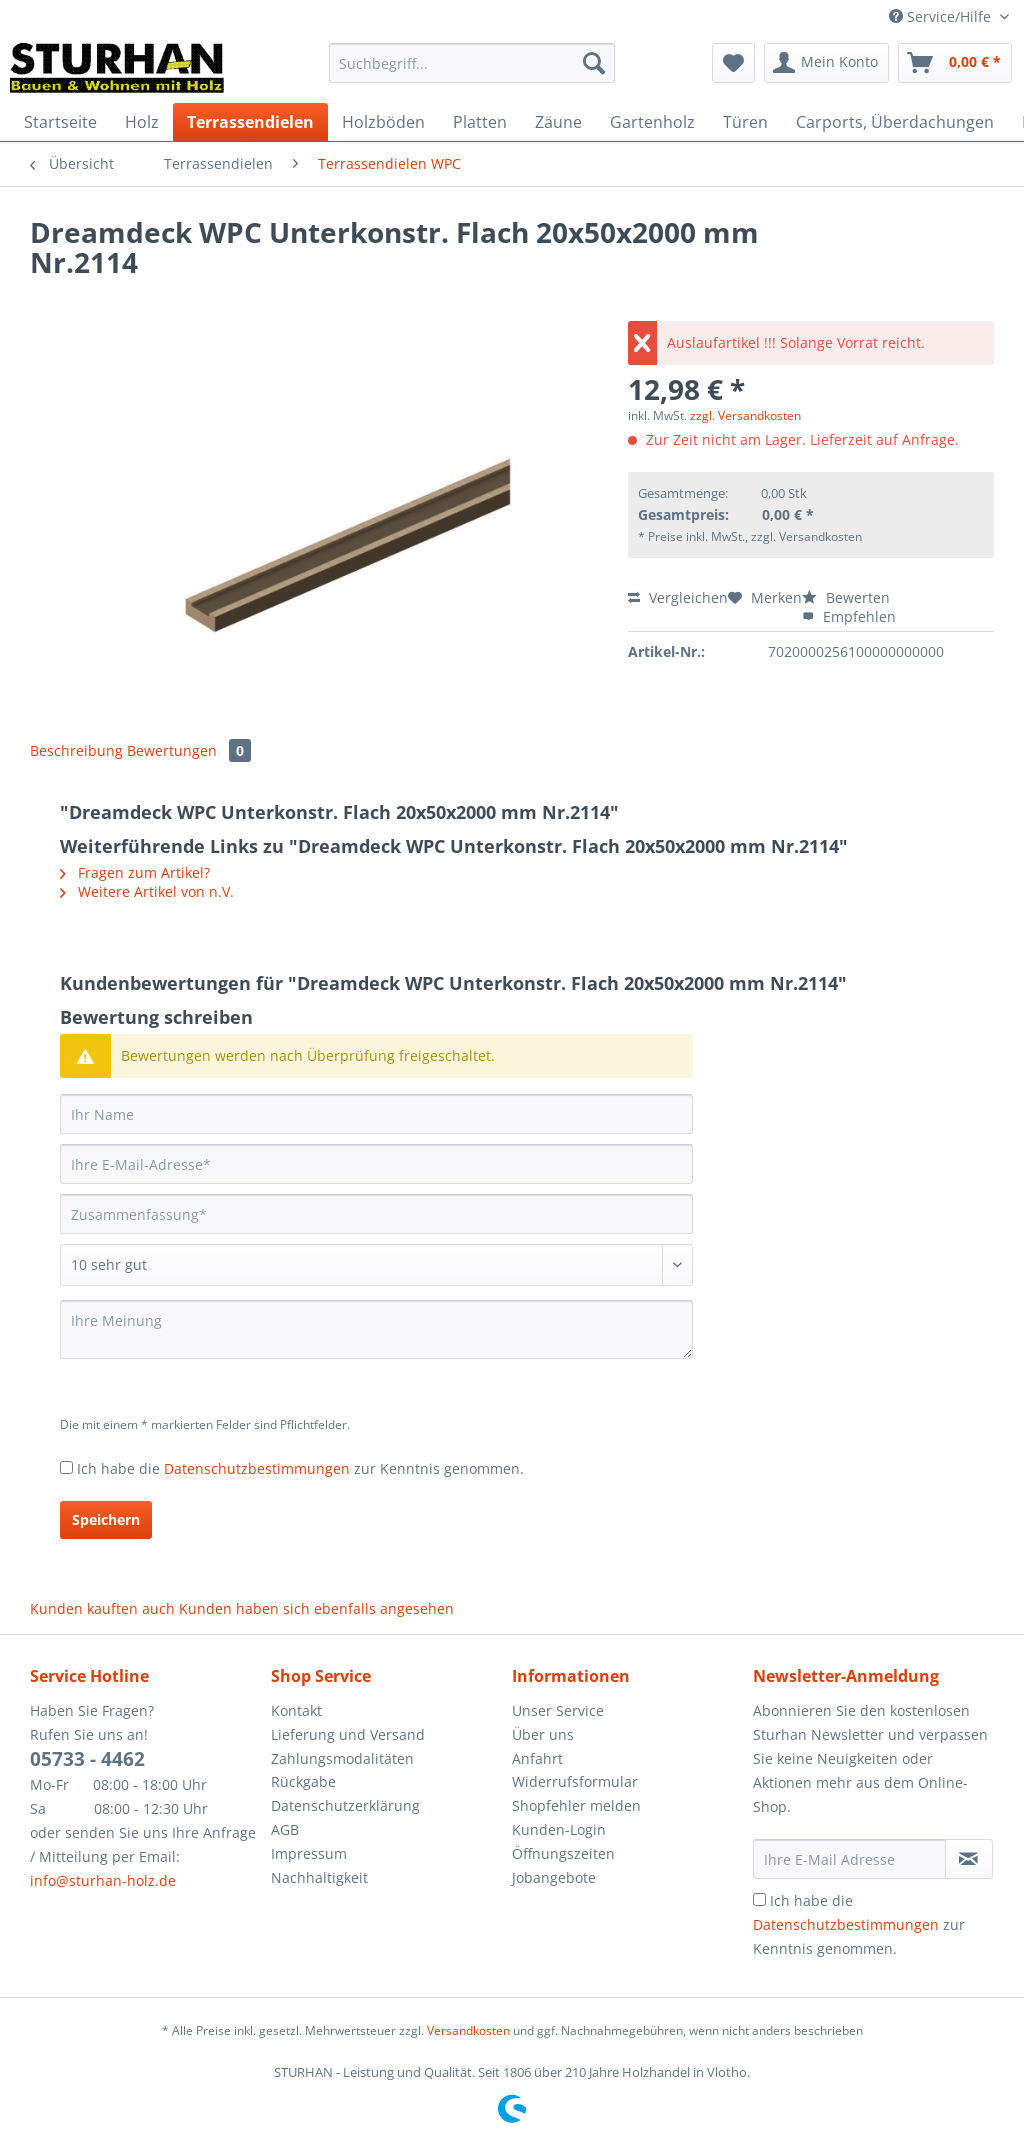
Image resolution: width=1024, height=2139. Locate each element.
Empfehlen (849, 616)
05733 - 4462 (87, 1759)
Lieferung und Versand (348, 1734)
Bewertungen (189, 750)
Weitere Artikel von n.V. (147, 891)
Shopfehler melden (576, 1805)
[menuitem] (472, 72)
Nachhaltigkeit (319, 1877)
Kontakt (296, 1710)
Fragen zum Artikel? (135, 872)
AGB (285, 1829)
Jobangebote (554, 1877)
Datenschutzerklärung (345, 1805)
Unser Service (558, 1710)
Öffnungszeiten (563, 1853)
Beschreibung (76, 750)
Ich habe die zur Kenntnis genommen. (300, 1468)
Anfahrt (537, 1758)
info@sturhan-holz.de (103, 1880)
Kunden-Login (559, 1829)
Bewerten (846, 597)
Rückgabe (303, 1781)
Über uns (543, 1734)
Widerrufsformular (575, 1781)
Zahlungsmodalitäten (342, 1758)
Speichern (106, 1519)
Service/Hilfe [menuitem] (942, 16)
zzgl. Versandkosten (745, 415)
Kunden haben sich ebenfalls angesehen (316, 1608)
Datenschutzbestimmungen (257, 1468)
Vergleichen (678, 597)
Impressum (309, 1853)
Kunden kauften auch (102, 1608)
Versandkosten (468, 2030)
